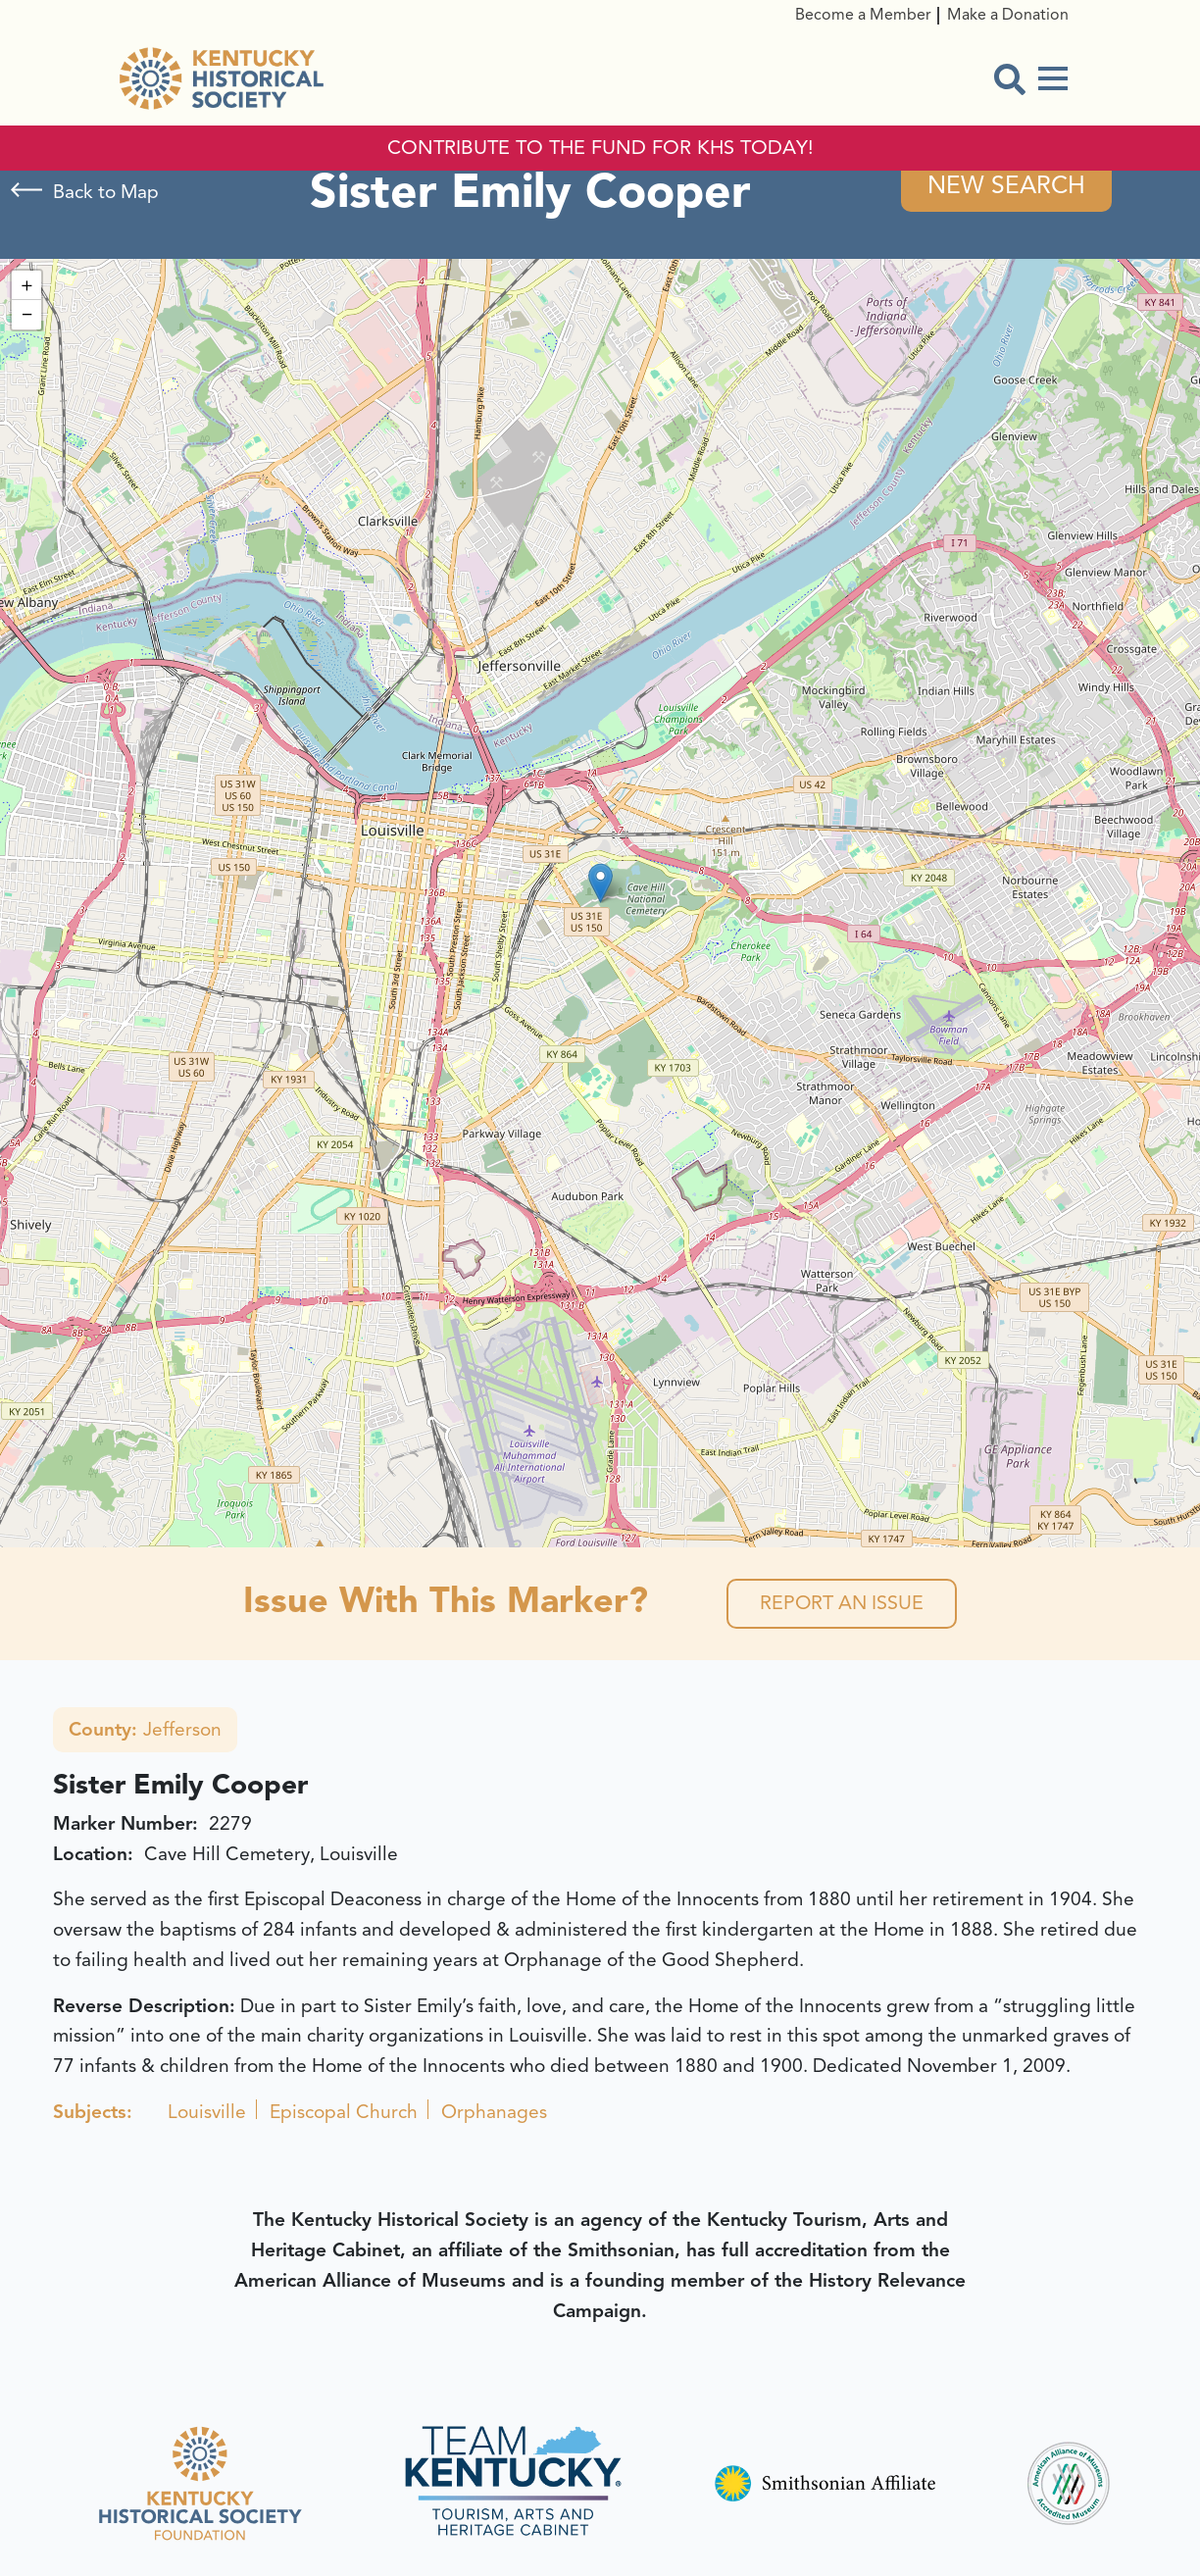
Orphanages (494, 2114)
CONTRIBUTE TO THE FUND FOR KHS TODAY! (600, 148)
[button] (600, 884)
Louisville (207, 2114)
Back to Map (106, 192)
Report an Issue (841, 1604)
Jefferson (145, 1731)
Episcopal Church (344, 2114)
